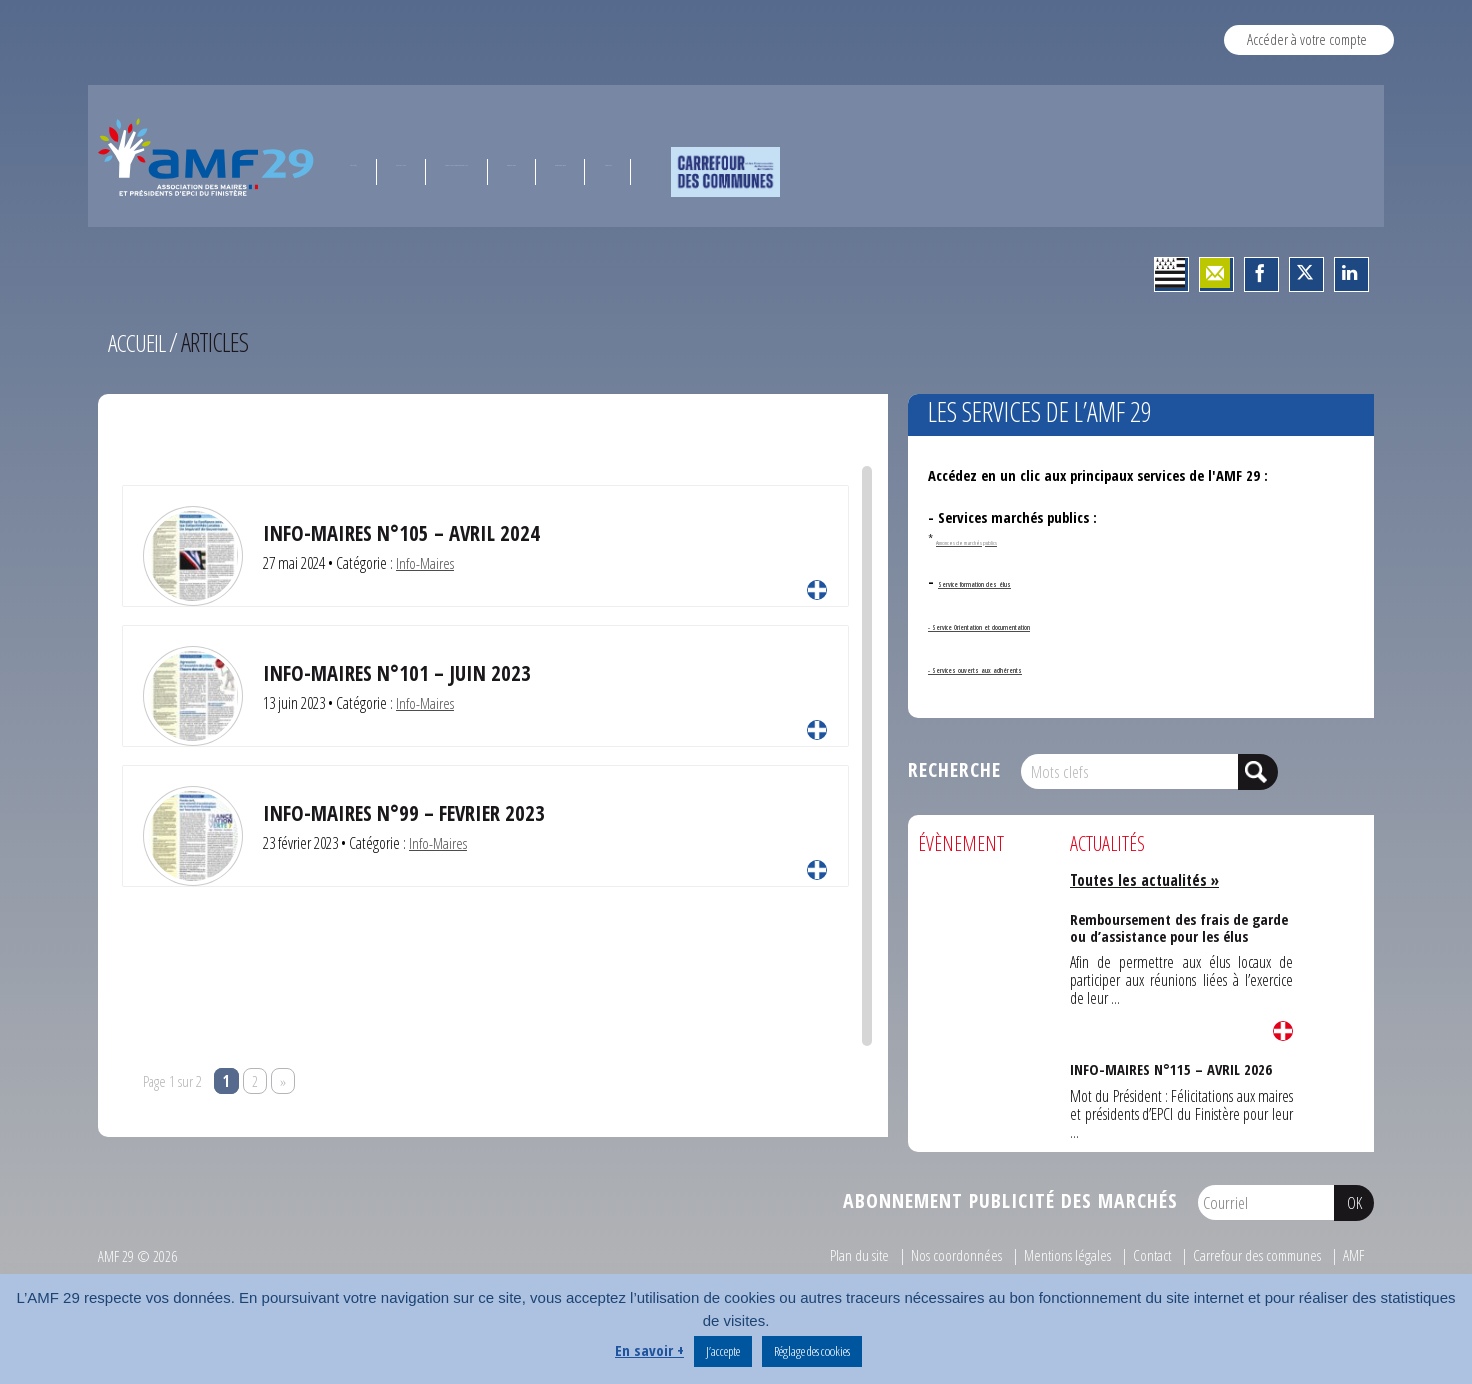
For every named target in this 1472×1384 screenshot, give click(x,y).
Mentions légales (1058, 1255)
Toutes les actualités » (1148, 880)
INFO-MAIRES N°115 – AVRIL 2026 (1170, 1067)
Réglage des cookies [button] (812, 1351)
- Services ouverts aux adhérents (1029, 667)
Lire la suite (817, 590)
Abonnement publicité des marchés (1010, 1200)
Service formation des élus (1021, 581)
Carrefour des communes (1253, 1255)
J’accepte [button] (723, 1351)
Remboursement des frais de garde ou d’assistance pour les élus (1179, 924)
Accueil (139, 342)
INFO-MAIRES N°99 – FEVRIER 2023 (408, 812)
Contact (1145, 1255)
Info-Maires (425, 563)
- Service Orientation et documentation (1052, 624)
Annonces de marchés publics (1008, 539)
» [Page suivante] (283, 1081)
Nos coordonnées (946, 1255)
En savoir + (649, 1350)
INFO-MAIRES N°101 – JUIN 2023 (399, 672)
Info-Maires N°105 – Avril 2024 (405, 532)
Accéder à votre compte (1307, 39)
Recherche (954, 769)
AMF (1352, 1255)
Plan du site (849, 1255)
